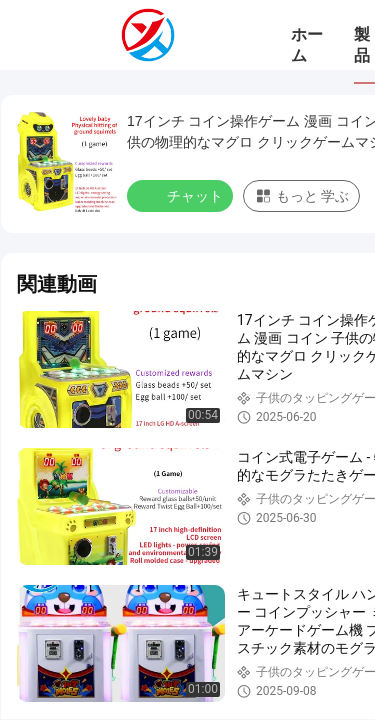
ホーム (307, 45)
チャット (182, 195)
